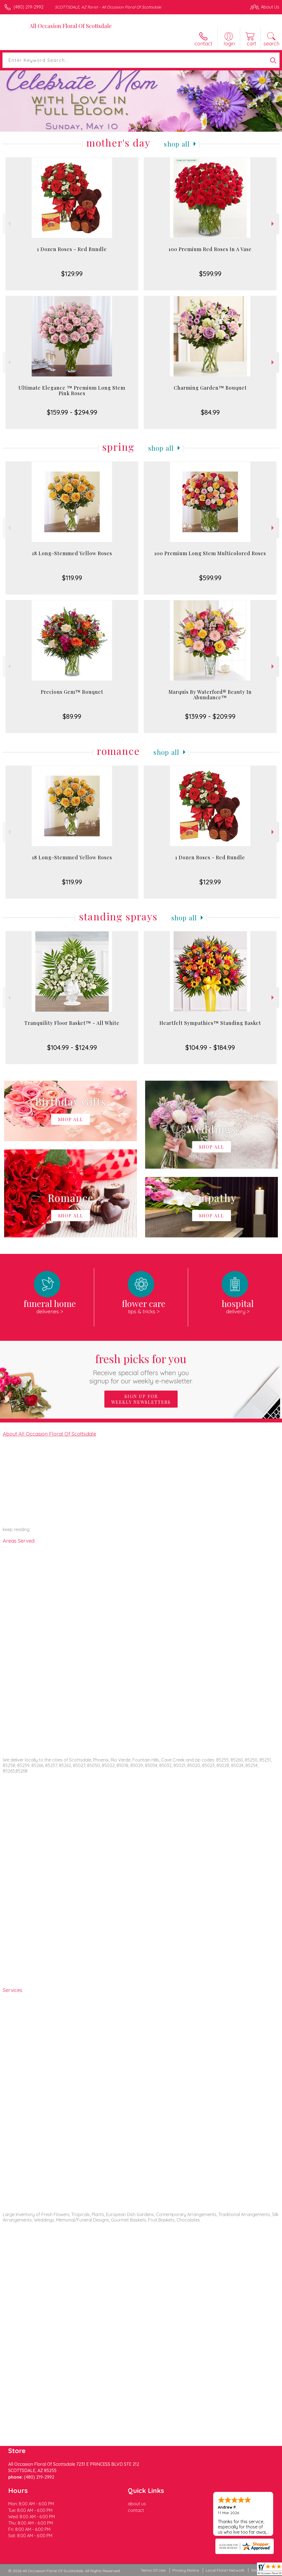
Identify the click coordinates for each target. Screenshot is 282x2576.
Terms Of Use (153, 2570)
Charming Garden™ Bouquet (210, 387)
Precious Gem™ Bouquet (72, 692)
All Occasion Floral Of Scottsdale (70, 25)
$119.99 (72, 578)
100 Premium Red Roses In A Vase (210, 249)
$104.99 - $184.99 (210, 1047)
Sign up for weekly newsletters (141, 1399)
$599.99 (210, 273)
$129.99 (72, 273)
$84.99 (210, 412)
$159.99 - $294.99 (72, 412)
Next (273, 223)
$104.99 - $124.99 (72, 1047)
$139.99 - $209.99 (210, 716)
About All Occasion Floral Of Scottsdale (49, 1433)
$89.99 (72, 716)
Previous (9, 223)
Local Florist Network (225, 2570)
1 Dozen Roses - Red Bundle (72, 249)
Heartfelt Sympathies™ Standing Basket (210, 1023)
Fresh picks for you (141, 1368)
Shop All (177, 143)
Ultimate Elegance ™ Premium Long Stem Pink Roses (71, 390)
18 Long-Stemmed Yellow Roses (72, 553)
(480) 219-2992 (28, 7)
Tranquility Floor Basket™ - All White (72, 1023)
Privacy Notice (185, 2570)
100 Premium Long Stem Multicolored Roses (210, 553)
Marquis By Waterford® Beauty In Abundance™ (210, 695)
